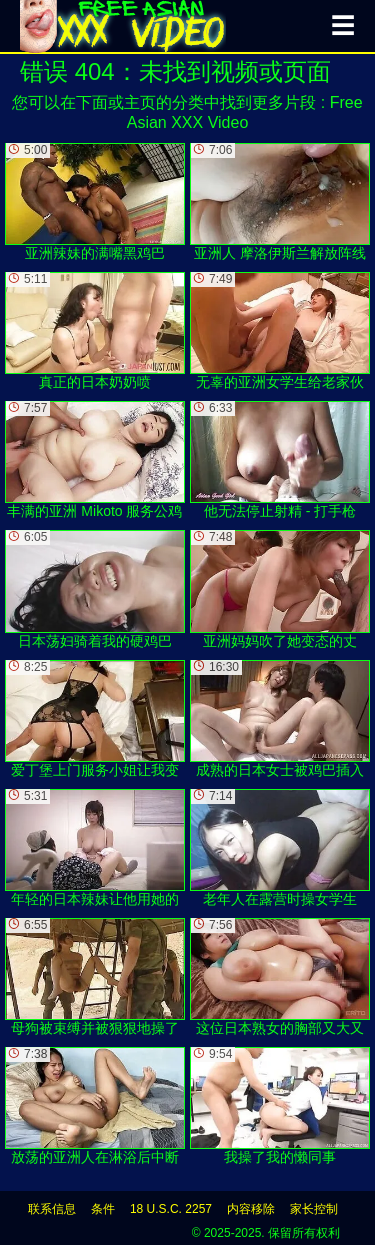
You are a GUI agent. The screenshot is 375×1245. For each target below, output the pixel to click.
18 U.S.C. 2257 (171, 1209)
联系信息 (52, 1209)
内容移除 (251, 1209)
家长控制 (314, 1209)
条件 (103, 1209)
